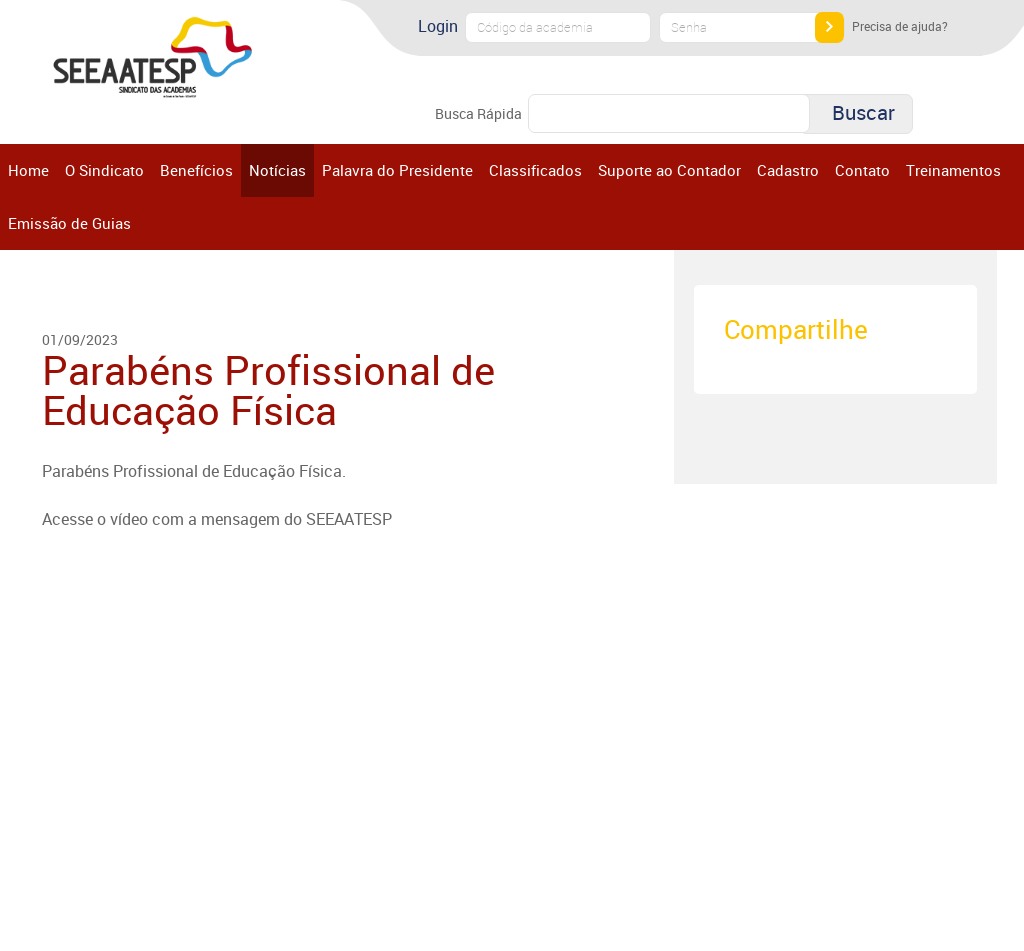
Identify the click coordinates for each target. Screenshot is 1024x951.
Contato (862, 170)
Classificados (535, 170)
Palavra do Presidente (397, 170)
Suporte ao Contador (669, 170)
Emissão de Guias (69, 223)
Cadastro (788, 170)
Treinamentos (953, 170)
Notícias (277, 170)
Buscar (863, 112)
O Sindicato (104, 170)
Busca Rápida (478, 113)
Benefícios (196, 170)
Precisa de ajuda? (900, 26)
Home (28, 170)
